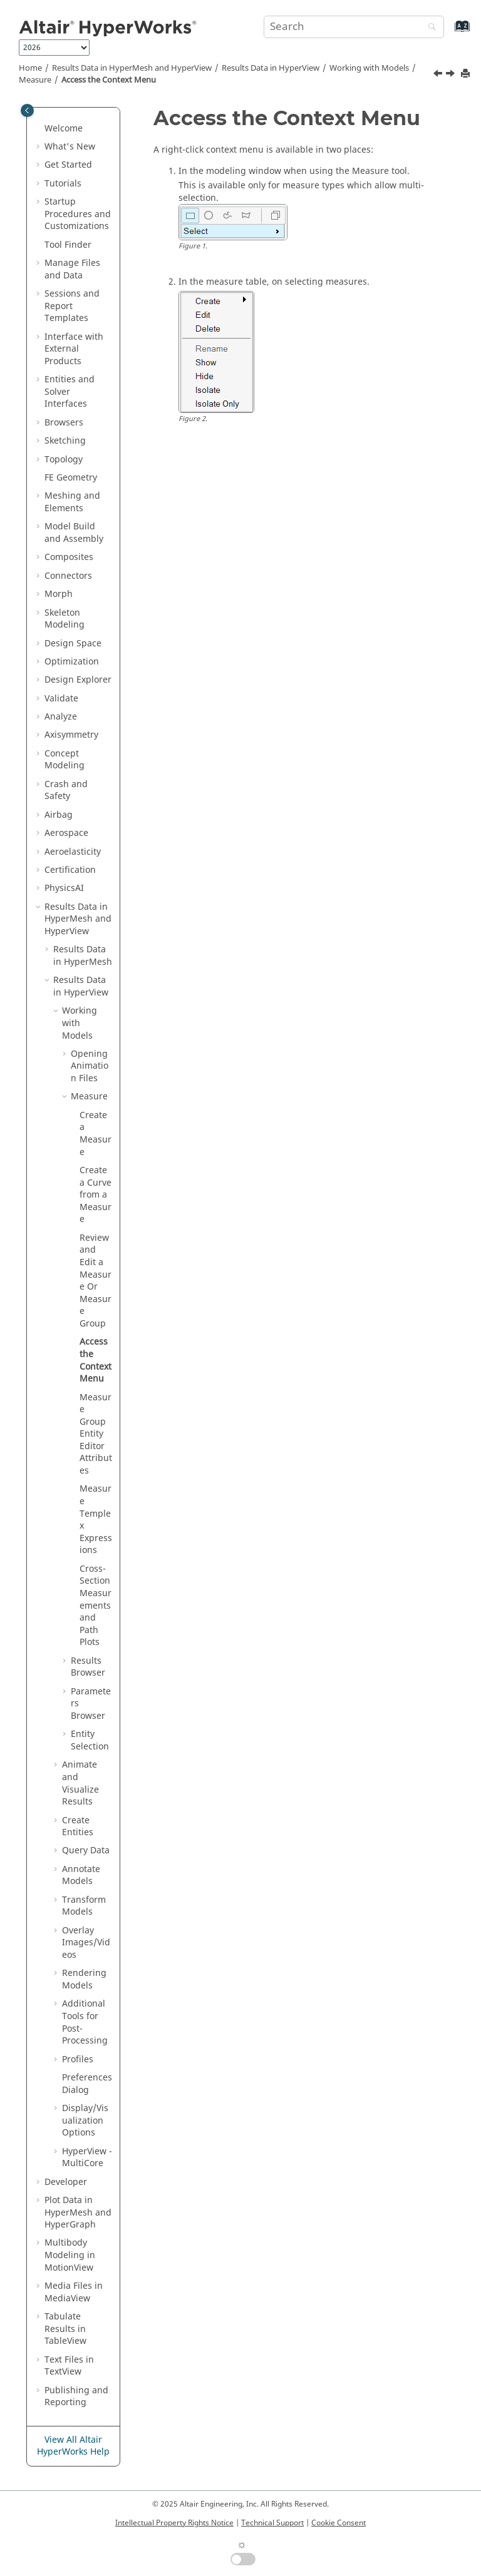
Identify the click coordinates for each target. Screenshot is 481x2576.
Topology (63, 459)
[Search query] (354, 27)
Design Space (72, 643)
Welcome (63, 128)
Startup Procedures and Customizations (77, 214)
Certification (70, 870)
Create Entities (77, 1827)
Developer (65, 2182)
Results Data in (270, 68)
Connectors (68, 576)
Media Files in (73, 2292)
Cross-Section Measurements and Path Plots (95, 1605)
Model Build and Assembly (73, 533)
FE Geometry (70, 477)
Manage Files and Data (72, 269)
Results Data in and (132, 68)
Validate (61, 698)
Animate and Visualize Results (80, 1783)
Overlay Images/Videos (86, 1943)
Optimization (71, 661)
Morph (58, 594)
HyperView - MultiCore (87, 2158)
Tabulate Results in (65, 2329)
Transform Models (84, 1906)
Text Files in (69, 2366)
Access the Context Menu (108, 80)
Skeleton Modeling (64, 619)
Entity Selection (90, 1740)
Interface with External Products (73, 349)
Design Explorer (77, 679)
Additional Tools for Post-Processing (85, 2022)
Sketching (65, 440)
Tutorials (62, 183)
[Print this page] (467, 74)
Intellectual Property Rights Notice (174, 2522)
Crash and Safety (66, 790)
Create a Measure (95, 1134)
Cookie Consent (338, 2522)
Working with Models (369, 68)
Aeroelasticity (72, 851)
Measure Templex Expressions (96, 1519)
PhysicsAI (64, 888)
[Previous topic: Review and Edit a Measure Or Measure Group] (439, 75)
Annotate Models (81, 1875)
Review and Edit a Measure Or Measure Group (95, 1280)
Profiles (77, 2059)
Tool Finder (67, 245)
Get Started (68, 164)
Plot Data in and (77, 2212)
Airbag (58, 815)
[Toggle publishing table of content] (27, 110)
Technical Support (272, 2522)
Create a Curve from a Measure (95, 1195)
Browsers (63, 422)
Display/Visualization (85, 2120)
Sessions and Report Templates (72, 306)
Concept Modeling (64, 760)
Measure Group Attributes (96, 1434)
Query (86, 1850)
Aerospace (66, 833)
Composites (68, 557)
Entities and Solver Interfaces (69, 391)
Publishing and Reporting (76, 2397)
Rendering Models (84, 1979)
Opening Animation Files (89, 1066)
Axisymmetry (71, 734)
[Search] (429, 28)
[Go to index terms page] (449, 32)
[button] (39, 129)
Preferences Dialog (87, 2084)
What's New (69, 146)
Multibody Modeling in (69, 2255)
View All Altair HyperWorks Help (73, 2446)
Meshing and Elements (72, 502)
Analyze (60, 716)
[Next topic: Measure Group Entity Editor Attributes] (452, 75)
